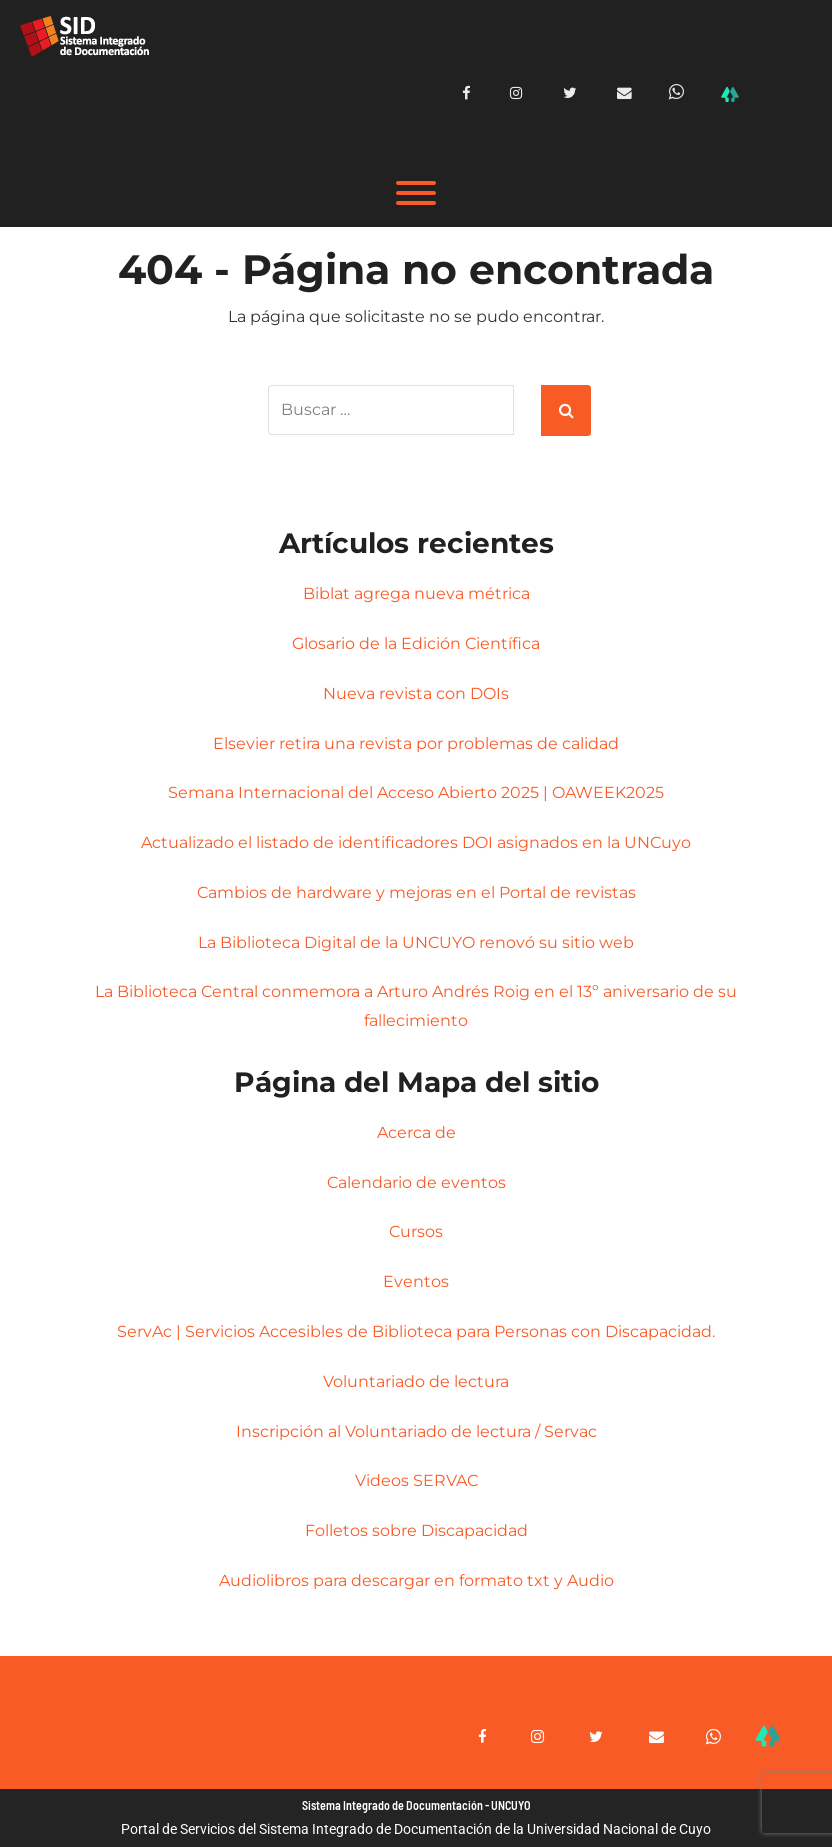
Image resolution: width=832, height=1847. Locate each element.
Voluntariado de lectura (416, 1380)
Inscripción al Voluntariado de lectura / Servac (416, 1430)
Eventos (416, 1281)
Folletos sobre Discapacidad (416, 1530)
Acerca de (416, 1131)
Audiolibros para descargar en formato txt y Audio (416, 1580)
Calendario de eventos (416, 1181)
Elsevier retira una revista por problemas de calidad (416, 742)
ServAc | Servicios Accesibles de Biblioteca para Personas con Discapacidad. (416, 1331)
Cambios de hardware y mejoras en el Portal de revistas (416, 891)
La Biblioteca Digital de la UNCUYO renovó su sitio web (416, 941)
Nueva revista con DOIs (416, 692)
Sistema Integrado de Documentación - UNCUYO (416, 1804)
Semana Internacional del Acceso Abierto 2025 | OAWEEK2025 (416, 792)
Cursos (416, 1231)
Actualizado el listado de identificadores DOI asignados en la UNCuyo (416, 842)
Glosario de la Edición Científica (416, 642)
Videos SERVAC (416, 1480)
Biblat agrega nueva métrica (416, 593)
